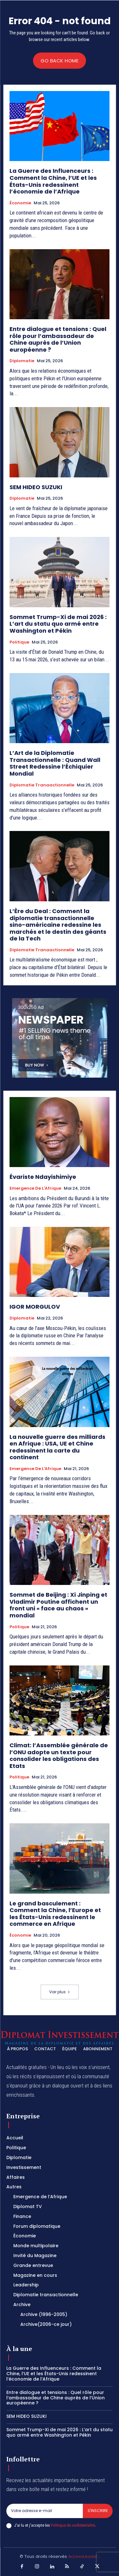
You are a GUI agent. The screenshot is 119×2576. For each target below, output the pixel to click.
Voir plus (59, 1992)
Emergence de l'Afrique (35, 1188)
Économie (20, 203)
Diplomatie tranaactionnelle (42, 785)
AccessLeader (83, 2556)
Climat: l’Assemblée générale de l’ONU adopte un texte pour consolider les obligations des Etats (59, 1755)
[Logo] (59, 2038)
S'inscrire (98, 2510)
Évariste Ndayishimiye (43, 1177)
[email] (44, 2511)
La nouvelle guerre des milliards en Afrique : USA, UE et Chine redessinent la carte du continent (57, 1447)
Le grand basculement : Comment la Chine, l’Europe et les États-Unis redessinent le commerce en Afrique (55, 1913)
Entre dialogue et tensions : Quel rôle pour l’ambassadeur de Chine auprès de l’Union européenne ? (58, 339)
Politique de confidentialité (73, 2525)
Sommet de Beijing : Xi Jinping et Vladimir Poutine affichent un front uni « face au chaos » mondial (58, 1605)
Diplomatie (22, 360)
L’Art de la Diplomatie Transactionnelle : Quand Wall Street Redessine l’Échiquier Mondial (55, 763)
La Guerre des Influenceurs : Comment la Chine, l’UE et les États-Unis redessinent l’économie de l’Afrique (53, 181)
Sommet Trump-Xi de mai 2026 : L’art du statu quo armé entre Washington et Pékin (58, 624)
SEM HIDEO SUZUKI (36, 487)
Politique (19, 642)
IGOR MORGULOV (35, 1307)
